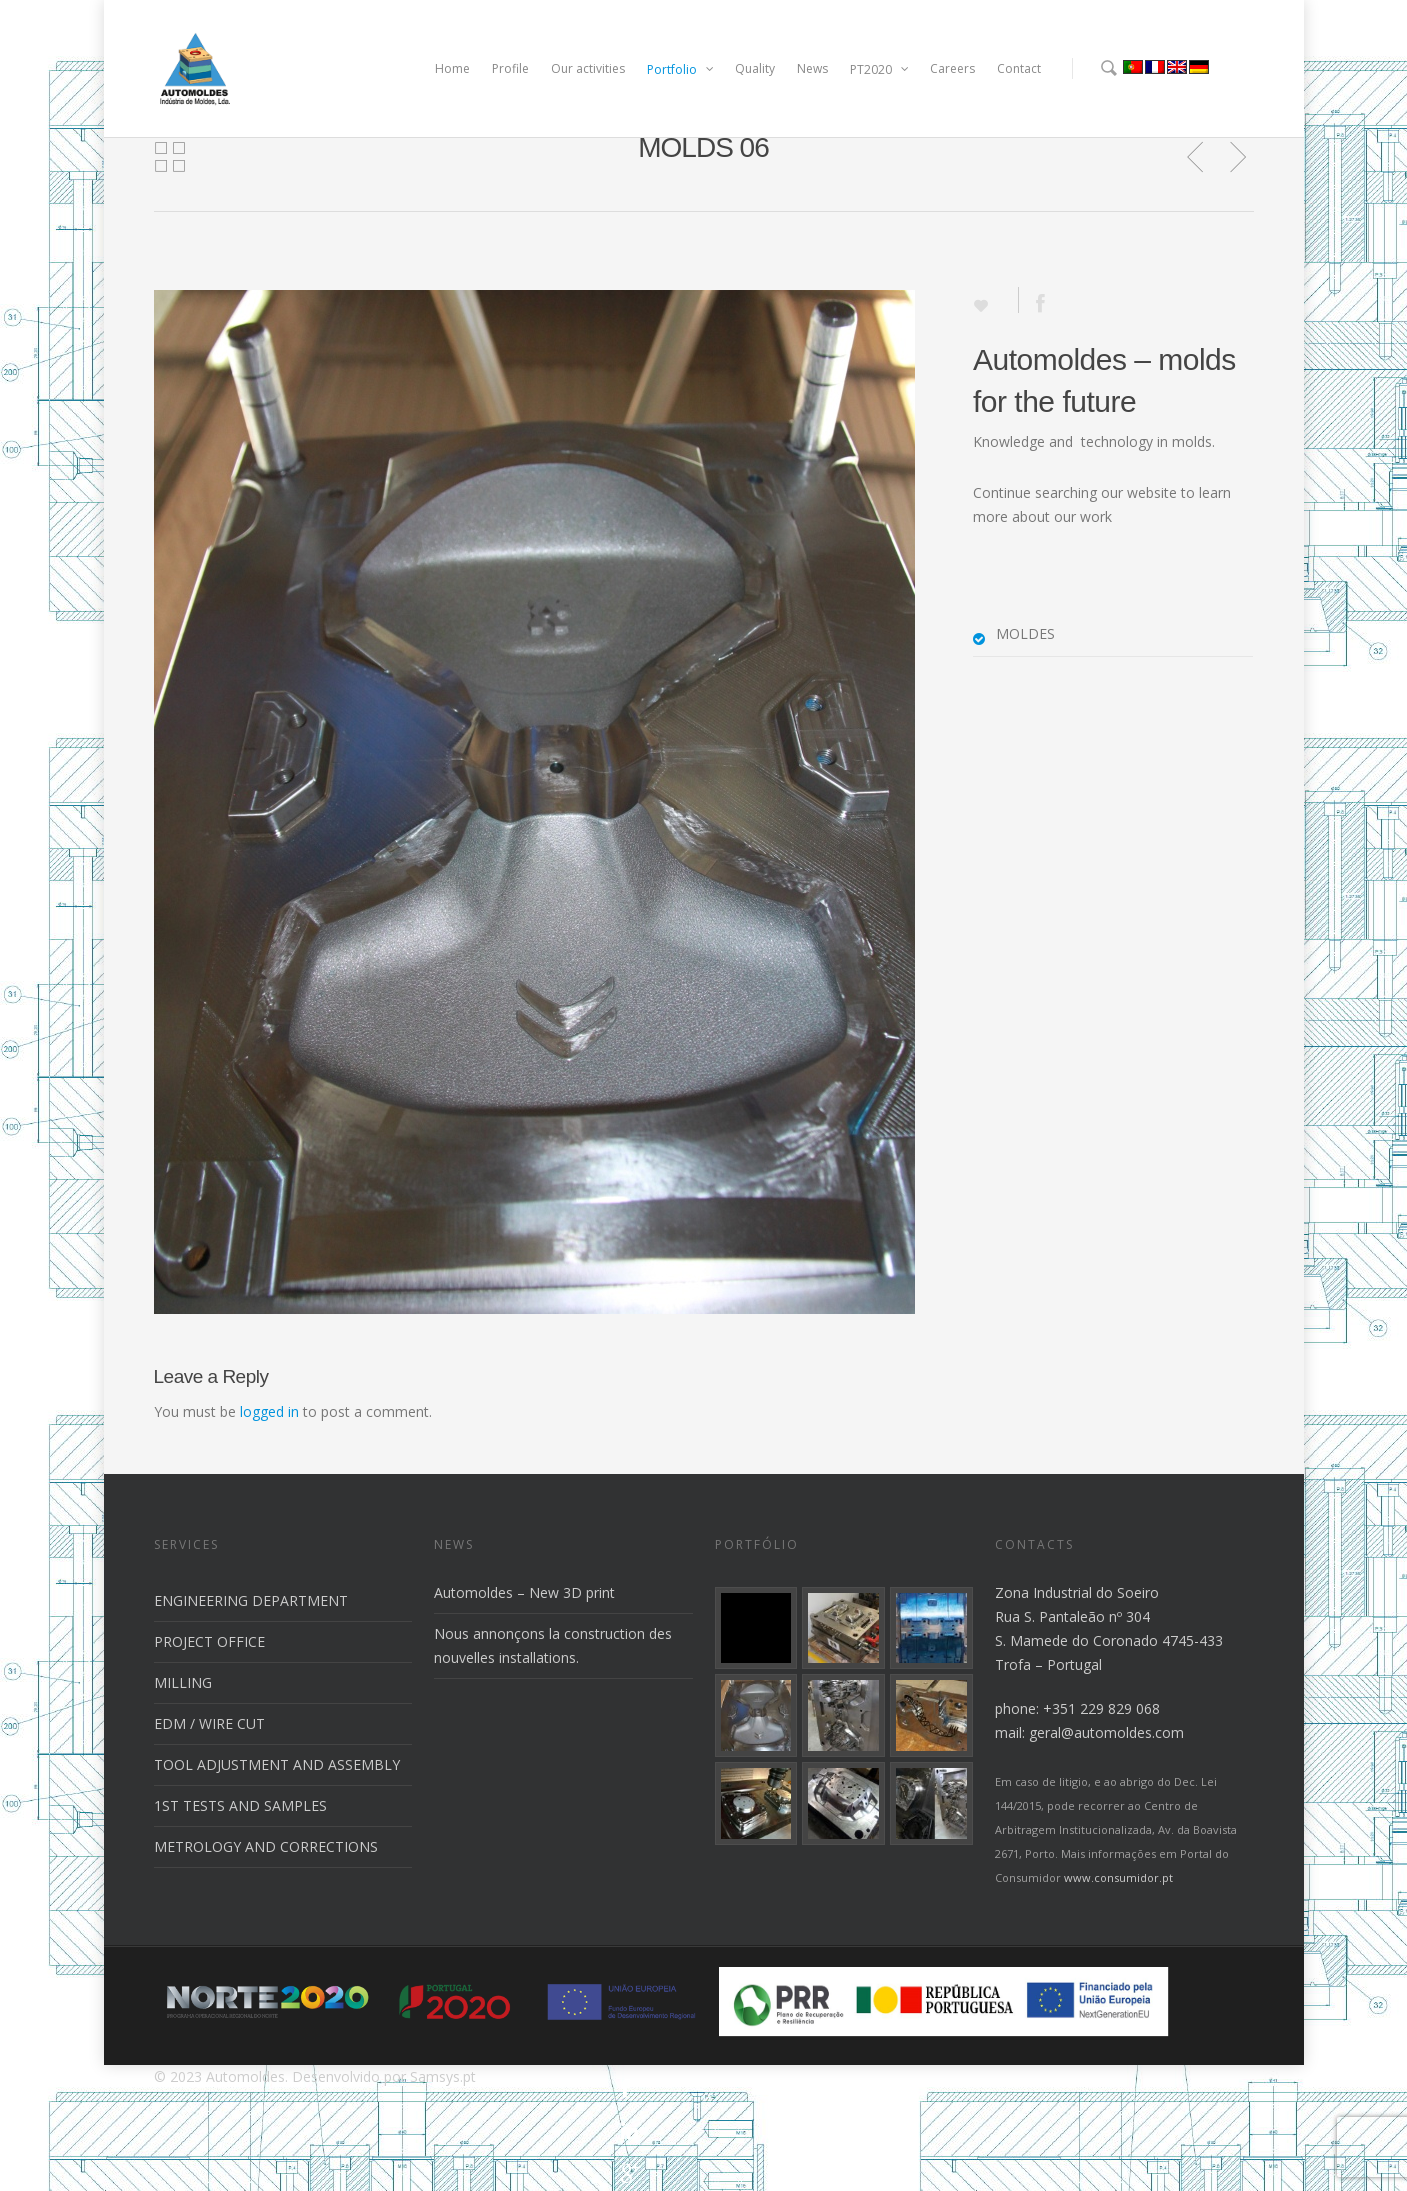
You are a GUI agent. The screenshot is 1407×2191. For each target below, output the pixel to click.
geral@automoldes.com (1106, 1732)
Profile (510, 68)
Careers (952, 68)
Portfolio (681, 69)
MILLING (183, 1682)
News (812, 68)
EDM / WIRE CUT (209, 1723)
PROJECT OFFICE (209, 1641)
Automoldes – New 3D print (524, 1592)
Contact (1019, 68)
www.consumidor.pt (1118, 1877)
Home (452, 68)
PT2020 (880, 69)
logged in (269, 1411)
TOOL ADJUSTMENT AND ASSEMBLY (277, 1764)
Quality (755, 68)
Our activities (588, 68)
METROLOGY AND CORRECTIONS (266, 1846)
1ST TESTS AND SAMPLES (240, 1805)
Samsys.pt (443, 2076)
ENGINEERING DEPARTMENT (251, 1600)
